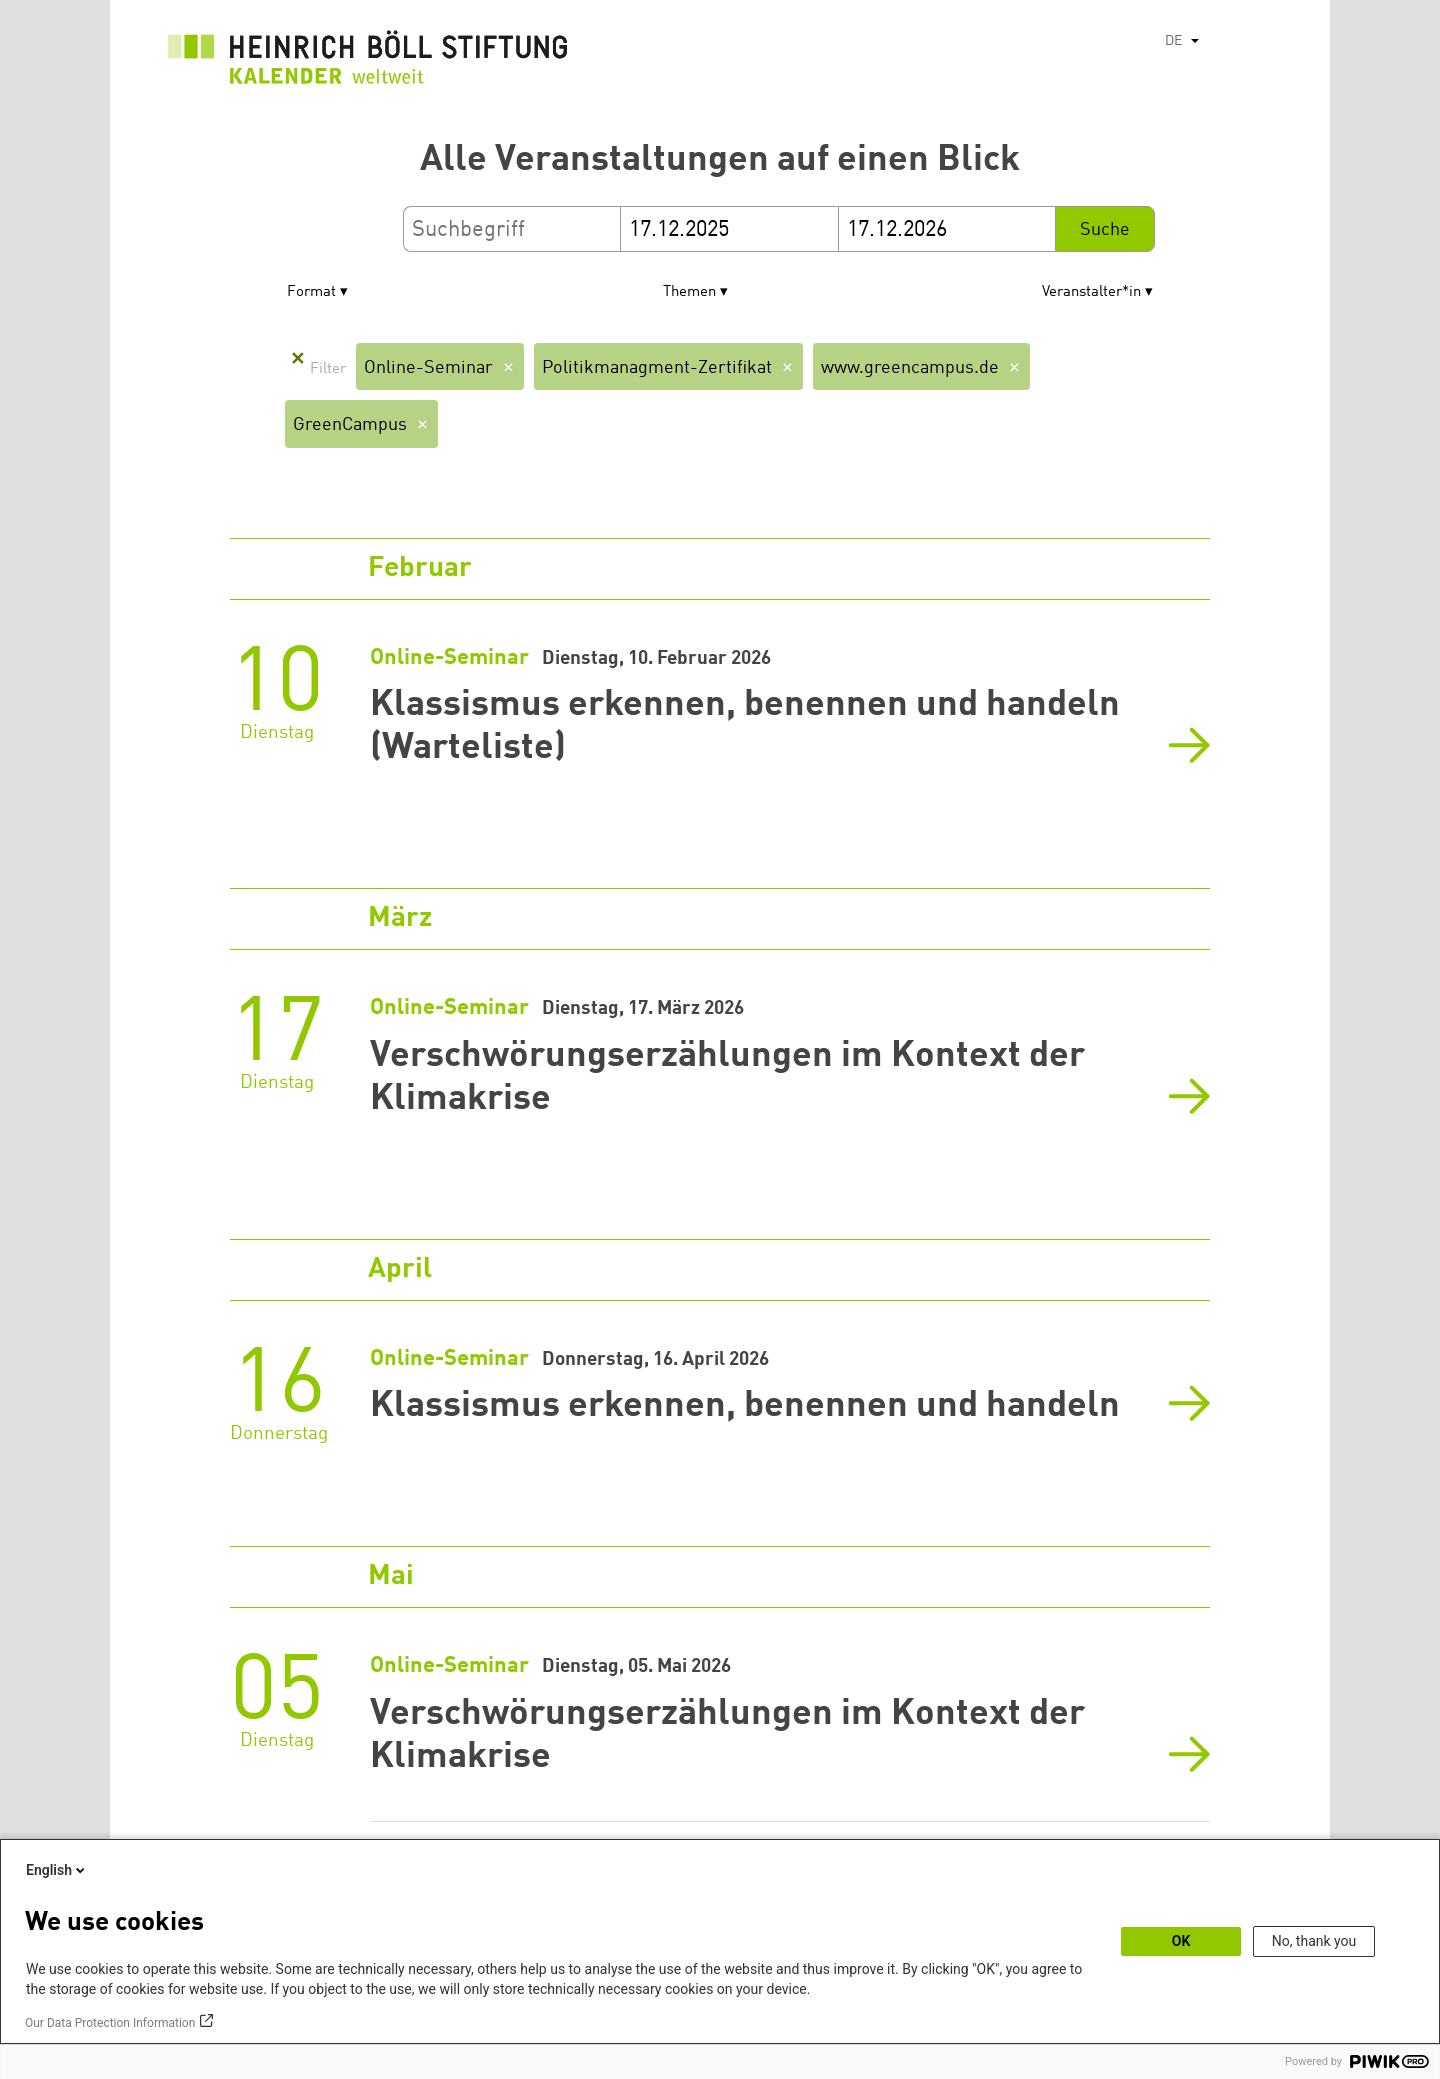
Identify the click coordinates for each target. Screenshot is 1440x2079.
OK (1181, 1941)
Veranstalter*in (1091, 292)
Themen (689, 292)
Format (311, 292)
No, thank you (1314, 1941)
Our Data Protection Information (110, 2023)
